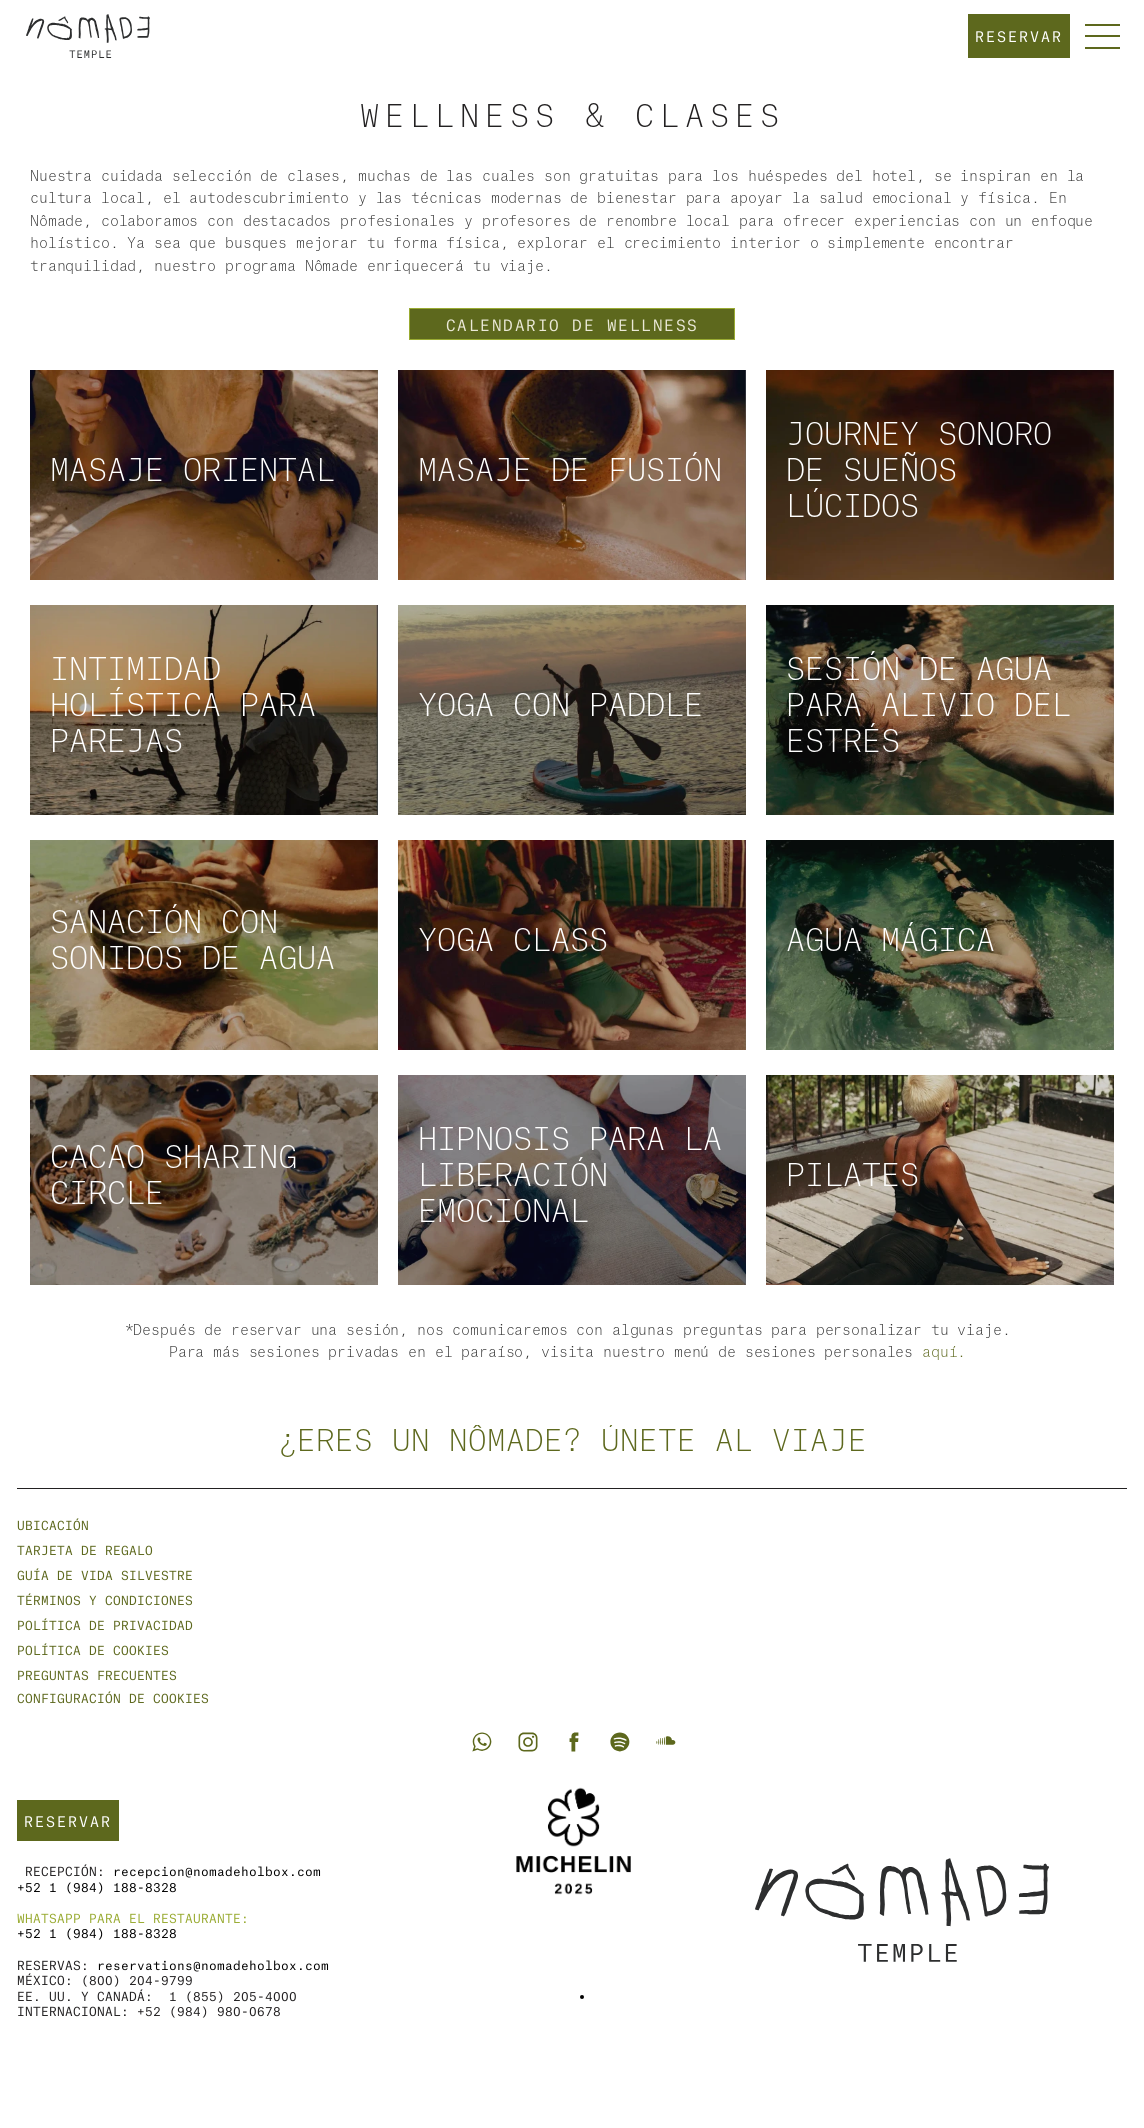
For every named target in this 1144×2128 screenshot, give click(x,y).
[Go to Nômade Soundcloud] (666, 1742)
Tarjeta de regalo (85, 1549)
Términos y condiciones (105, 1599)
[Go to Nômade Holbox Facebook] (574, 1742)
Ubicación (53, 1524)
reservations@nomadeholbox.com (213, 1964)
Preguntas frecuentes (97, 1674)
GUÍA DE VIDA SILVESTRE (105, 1574)
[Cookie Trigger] (113, 1698)
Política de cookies (93, 1649)
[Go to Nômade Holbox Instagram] (528, 1742)
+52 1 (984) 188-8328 (97, 1886)
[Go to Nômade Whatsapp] (482, 1742)
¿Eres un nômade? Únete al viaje (572, 1441)
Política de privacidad (105, 1624)
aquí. (944, 1353)
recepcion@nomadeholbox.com (217, 1870)
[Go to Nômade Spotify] (620, 1742)
